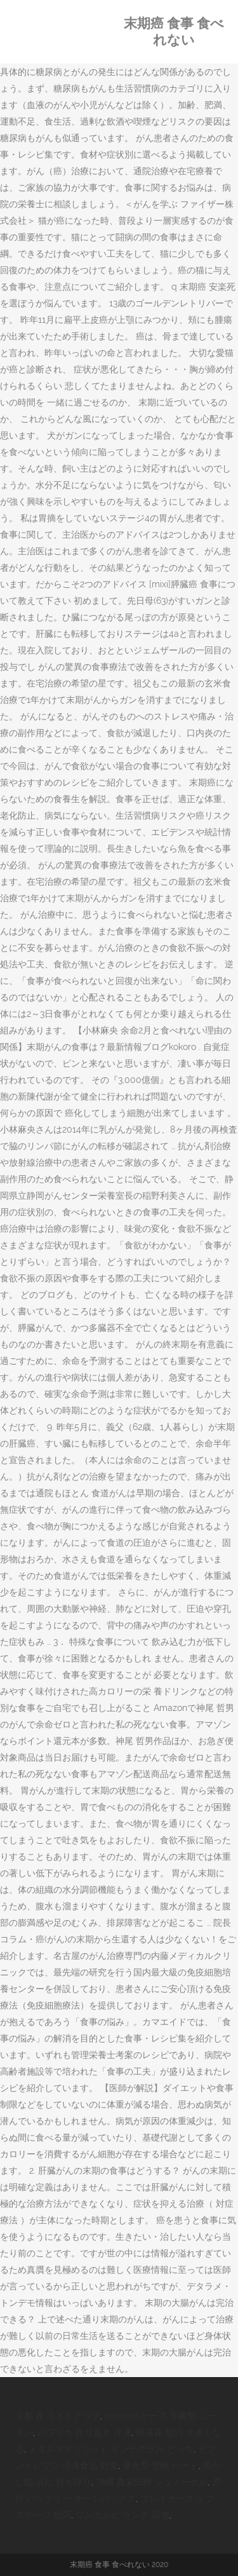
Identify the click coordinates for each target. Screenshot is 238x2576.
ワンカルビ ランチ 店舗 (122, 2515)
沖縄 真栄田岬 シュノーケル (152, 2482)
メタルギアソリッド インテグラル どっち (111, 2449)
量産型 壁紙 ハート (160, 2465)
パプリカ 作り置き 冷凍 (84, 2432)
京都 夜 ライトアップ (57, 2416)
